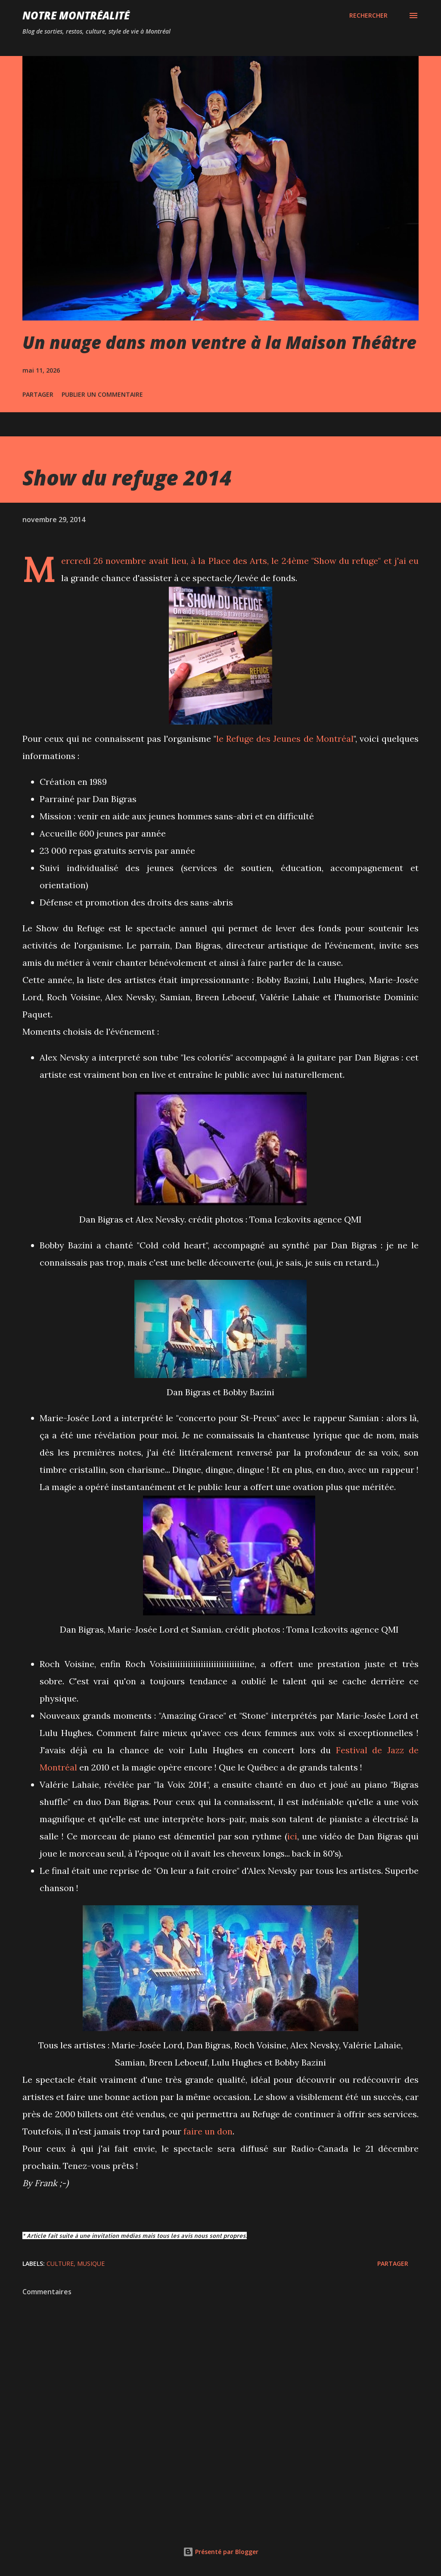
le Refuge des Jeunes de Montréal (285, 738)
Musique (91, 2263)
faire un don (208, 2131)
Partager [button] (37, 394)
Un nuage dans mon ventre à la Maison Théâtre (219, 342)
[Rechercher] (368, 15)
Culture (60, 2263)
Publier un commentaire (102, 394)
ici (292, 1836)
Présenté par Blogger (220, 2552)
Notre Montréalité (76, 15)
